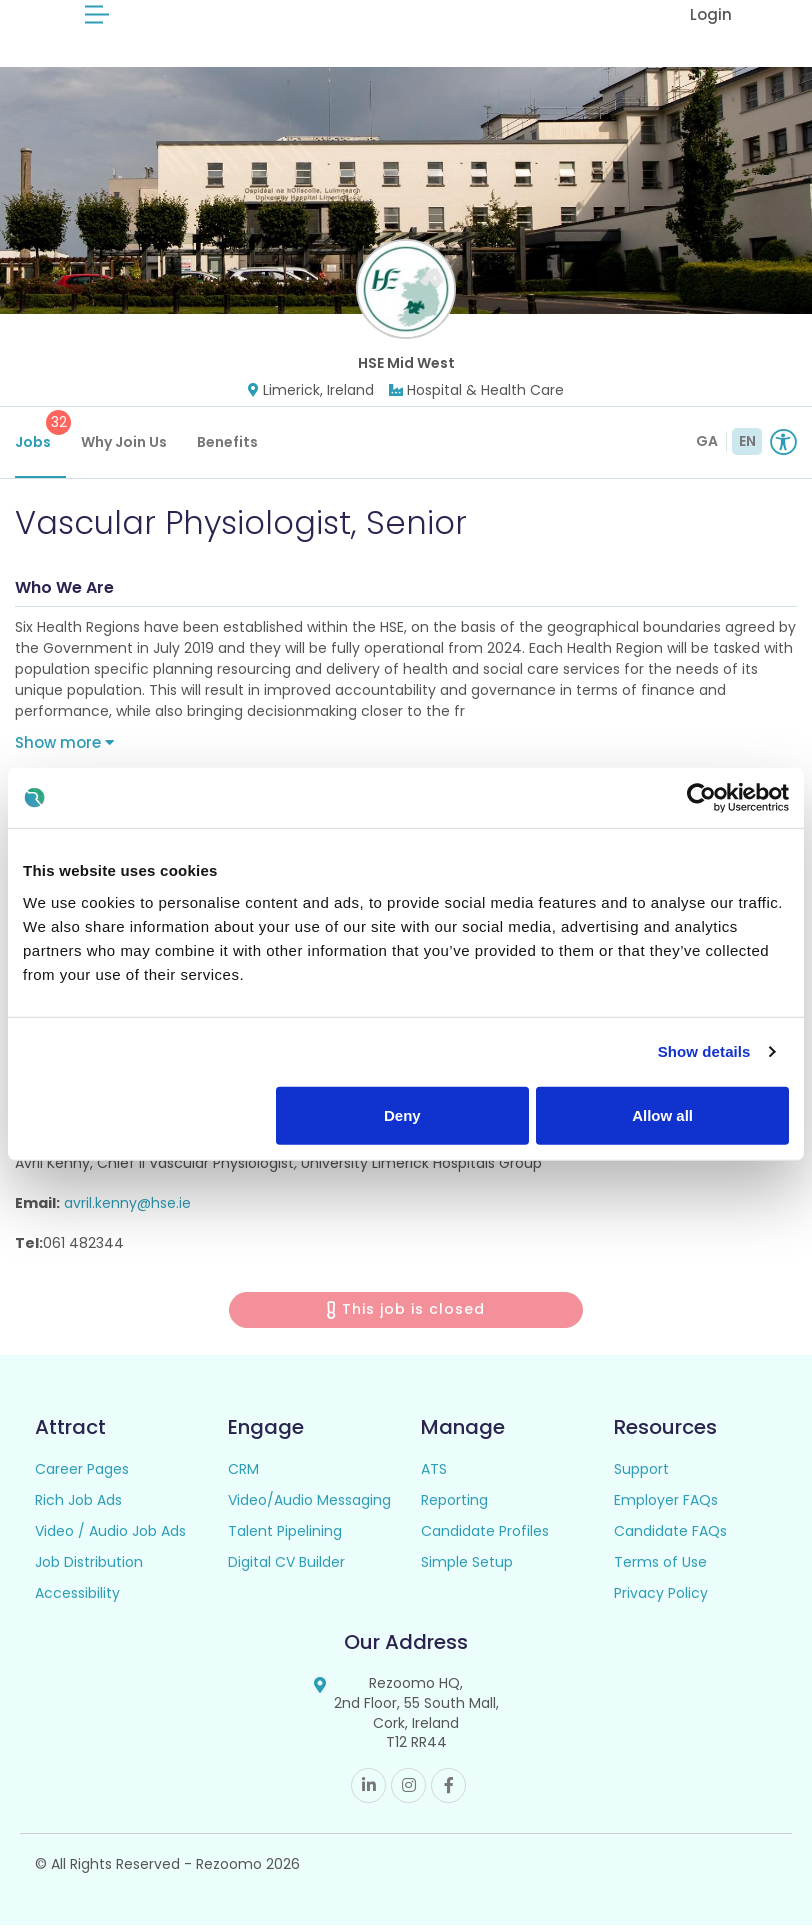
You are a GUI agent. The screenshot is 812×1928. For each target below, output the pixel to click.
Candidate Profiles (485, 1534)
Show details (704, 1051)
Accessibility (77, 1596)
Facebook (448, 1788)
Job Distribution (89, 1565)
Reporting (454, 1503)
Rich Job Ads (78, 1503)
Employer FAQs (666, 1503)
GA (707, 444)
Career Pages (82, 1472)
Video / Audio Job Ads (110, 1534)
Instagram (408, 1788)
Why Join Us (124, 445)
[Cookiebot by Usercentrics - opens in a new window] (701, 798)
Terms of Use (660, 1565)
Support (641, 1472)
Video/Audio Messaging (309, 1503)
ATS (434, 1472)
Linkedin (368, 1788)
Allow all (662, 1114)
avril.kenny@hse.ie (127, 1206)
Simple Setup (467, 1565)
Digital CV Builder (286, 1565)
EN (747, 444)
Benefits (227, 445)
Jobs (40, 434)
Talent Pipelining (285, 1534)
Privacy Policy (661, 1596)
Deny (402, 1114)
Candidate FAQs (670, 1534)
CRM (243, 1472)
